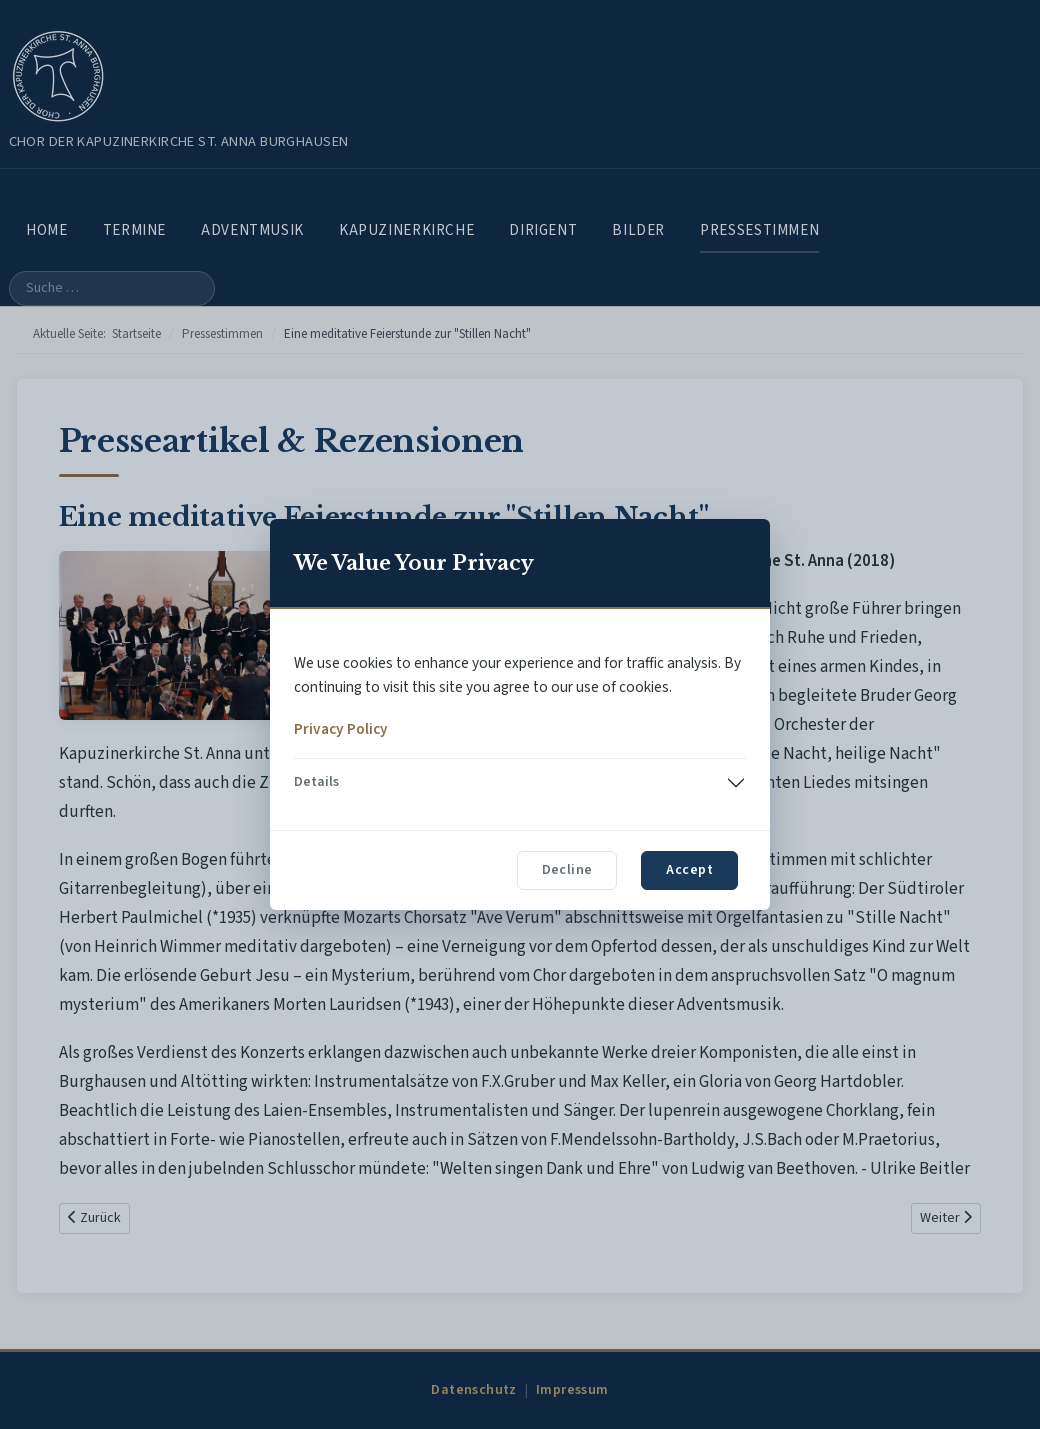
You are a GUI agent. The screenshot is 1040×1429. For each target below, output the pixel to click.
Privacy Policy (341, 729)
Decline (567, 870)
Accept (689, 870)
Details (316, 782)
